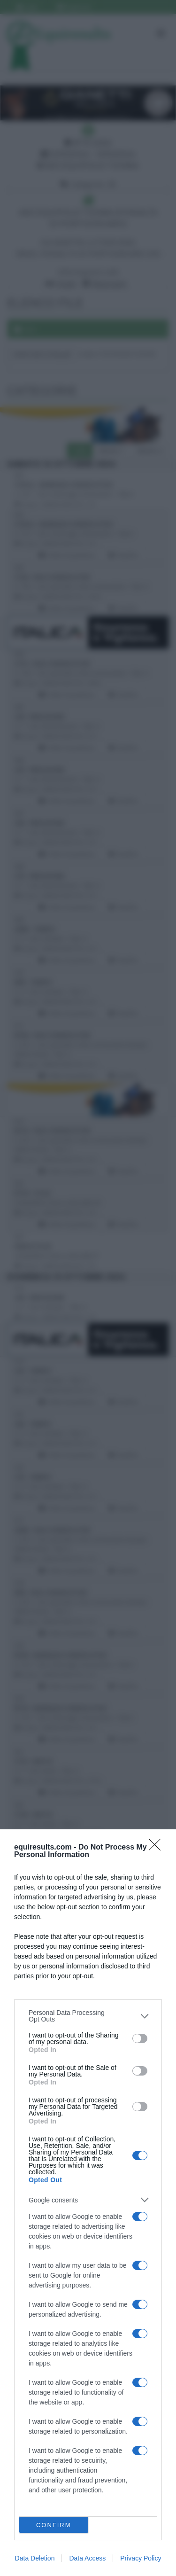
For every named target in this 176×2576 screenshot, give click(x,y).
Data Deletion (35, 2558)
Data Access (87, 2558)
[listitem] (88, 2015)
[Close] (158, 1848)
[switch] (139, 2038)
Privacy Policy (140, 2558)
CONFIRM (53, 2525)
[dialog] (88, 2202)
